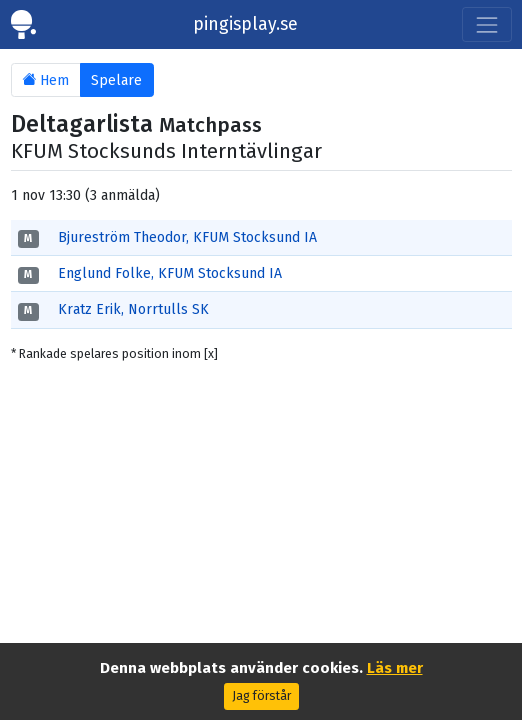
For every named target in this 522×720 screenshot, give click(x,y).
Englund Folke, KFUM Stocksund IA (170, 273)
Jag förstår (261, 696)
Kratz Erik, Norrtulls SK (133, 309)
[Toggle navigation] (486, 24)
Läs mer (395, 668)
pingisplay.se (245, 24)
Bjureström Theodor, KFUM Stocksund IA (187, 237)
